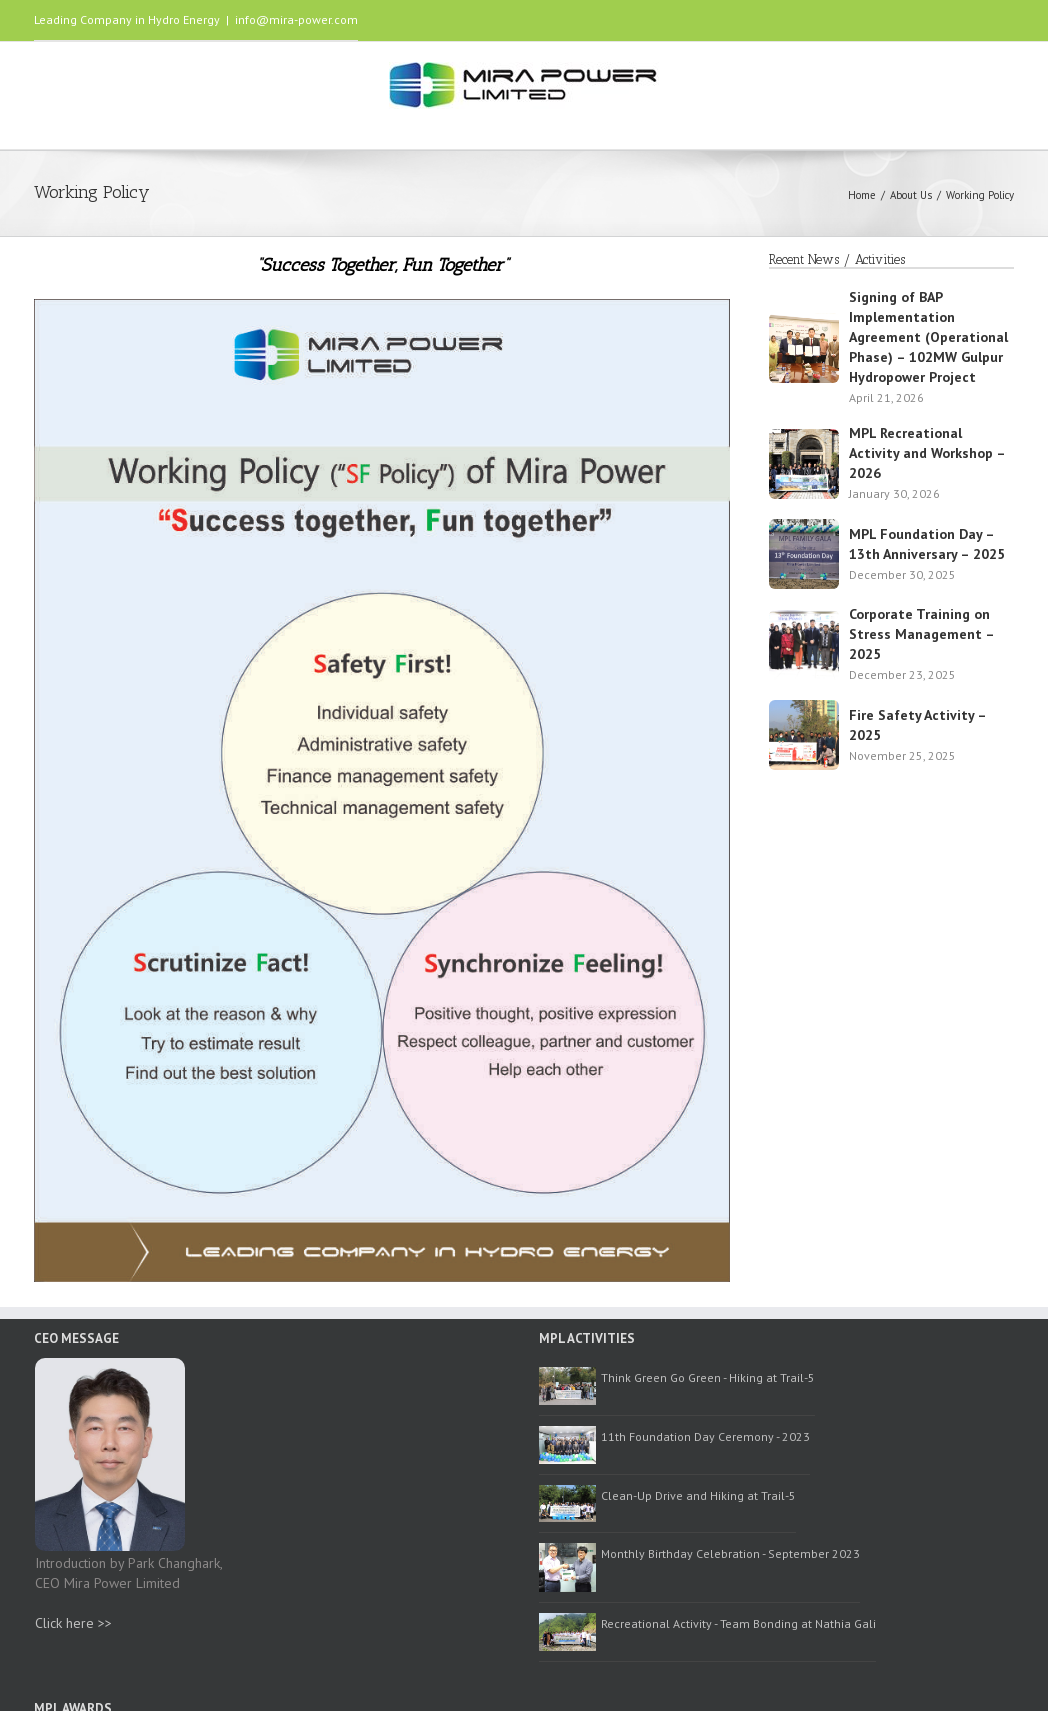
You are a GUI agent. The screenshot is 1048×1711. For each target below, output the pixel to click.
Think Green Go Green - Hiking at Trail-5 (708, 1377)
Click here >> (73, 1623)
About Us (911, 195)
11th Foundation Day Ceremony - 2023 (705, 1436)
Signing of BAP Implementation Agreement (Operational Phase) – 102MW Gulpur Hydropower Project (928, 337)
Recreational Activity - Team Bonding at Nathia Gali (738, 1623)
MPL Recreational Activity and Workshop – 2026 (927, 453)
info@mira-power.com (296, 19)
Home (862, 195)
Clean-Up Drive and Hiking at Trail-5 (698, 1495)
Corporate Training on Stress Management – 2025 (921, 634)
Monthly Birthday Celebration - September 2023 (730, 1553)
